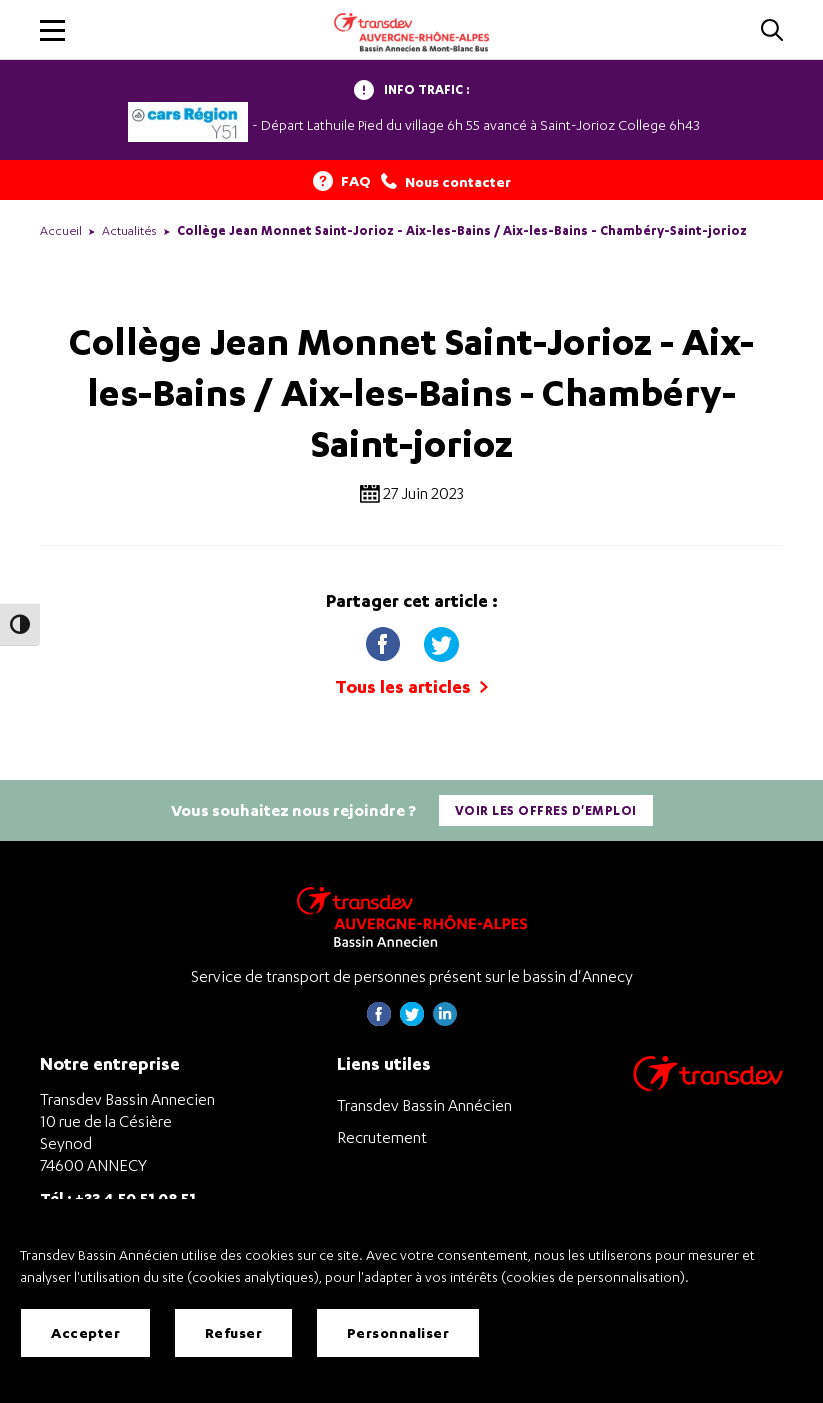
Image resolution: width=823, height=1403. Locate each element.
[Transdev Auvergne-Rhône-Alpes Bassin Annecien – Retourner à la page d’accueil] (412, 916)
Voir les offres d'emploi (546, 810)
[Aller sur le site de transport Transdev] (708, 1086)
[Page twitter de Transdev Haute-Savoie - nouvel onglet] (412, 1020)
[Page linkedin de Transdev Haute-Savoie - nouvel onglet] (445, 1020)
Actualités (129, 230)
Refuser (234, 1332)
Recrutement (382, 1137)
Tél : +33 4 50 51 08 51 (118, 1197)
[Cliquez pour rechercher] (772, 31)
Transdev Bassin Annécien (424, 1105)
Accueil (61, 230)
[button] (52, 30)
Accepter (85, 1332)
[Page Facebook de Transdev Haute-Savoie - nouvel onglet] (379, 1020)
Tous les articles (411, 686)
